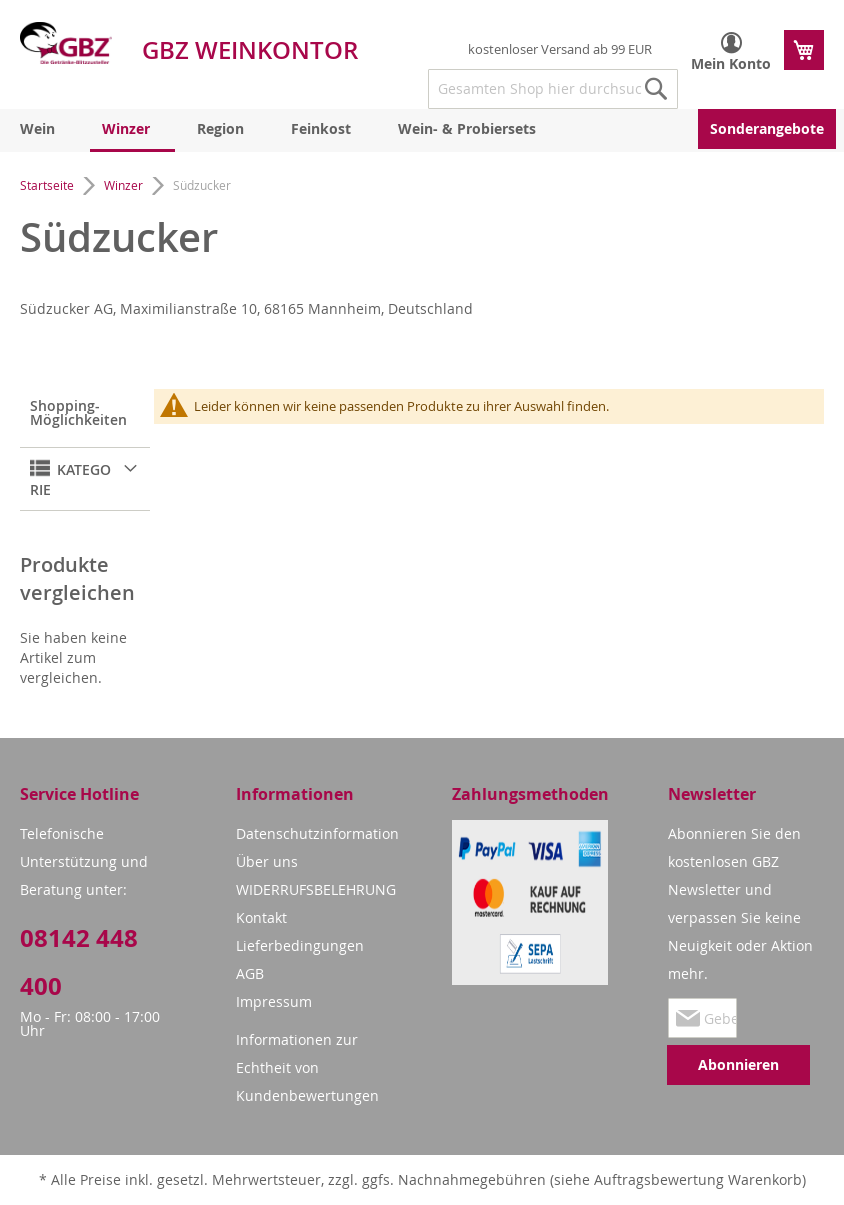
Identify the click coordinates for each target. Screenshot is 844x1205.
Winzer (125, 185)
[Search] (656, 89)
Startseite (48, 185)
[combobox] (553, 89)
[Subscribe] (738, 1065)
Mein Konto (731, 63)
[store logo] (66, 43)
